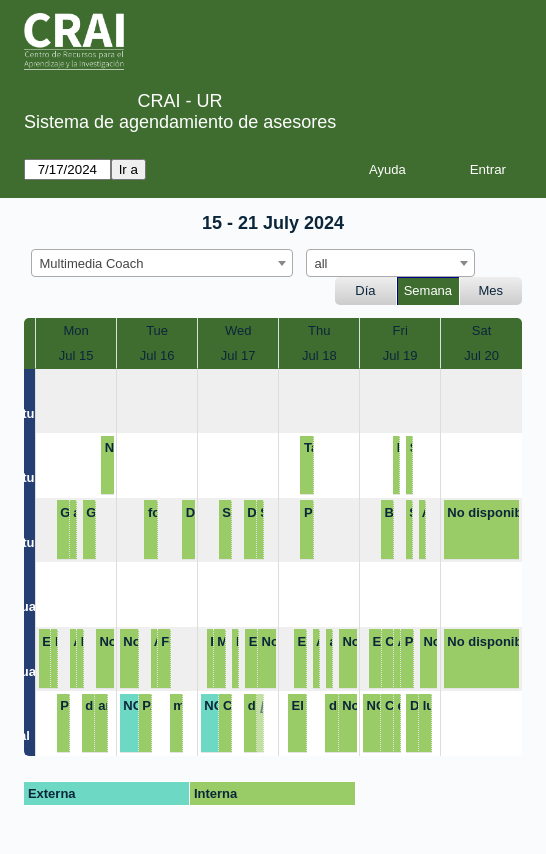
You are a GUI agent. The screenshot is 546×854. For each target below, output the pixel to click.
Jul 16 (157, 355)
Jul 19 (400, 355)
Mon (75, 330)
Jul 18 (319, 355)
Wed (238, 330)
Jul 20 (481, 355)
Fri (400, 330)
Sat (482, 330)
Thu (319, 330)
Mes (491, 290)
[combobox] (162, 263)
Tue (157, 330)
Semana (428, 290)
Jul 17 (238, 355)
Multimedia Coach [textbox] (92, 263)
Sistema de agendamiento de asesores (180, 122)
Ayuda (387, 169)
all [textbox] (321, 263)
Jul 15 (76, 355)
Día (365, 290)
